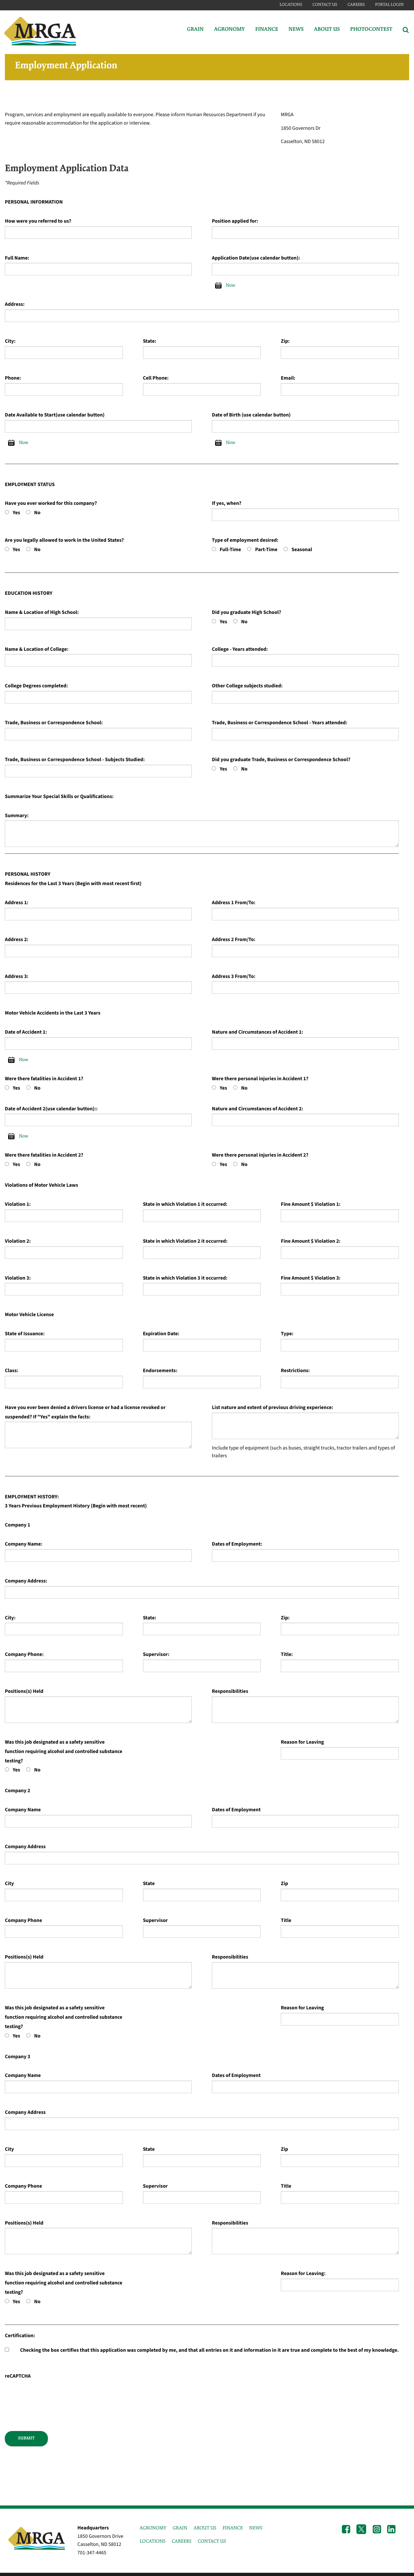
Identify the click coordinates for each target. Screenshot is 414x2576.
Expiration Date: (161, 1334)
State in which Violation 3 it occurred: (185, 1278)
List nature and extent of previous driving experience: (272, 1407)
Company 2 (17, 1790)
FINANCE (233, 2528)
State (149, 1883)
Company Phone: (24, 1654)
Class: (11, 1370)
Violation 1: (18, 1204)
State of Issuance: (25, 1334)
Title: (287, 1654)
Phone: (13, 378)
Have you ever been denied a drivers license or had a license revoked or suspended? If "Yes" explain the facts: (85, 1412)
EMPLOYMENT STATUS (30, 484)
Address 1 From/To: (234, 902)
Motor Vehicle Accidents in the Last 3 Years (52, 1013)
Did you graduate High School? (246, 612)
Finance (266, 29)
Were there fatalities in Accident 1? (44, 1079)
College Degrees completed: (36, 686)
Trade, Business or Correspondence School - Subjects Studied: (75, 759)
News (296, 29)
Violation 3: (18, 1278)
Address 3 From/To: (234, 976)
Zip (284, 1883)
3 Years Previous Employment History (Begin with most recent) (76, 1506)
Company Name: (23, 1544)
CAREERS (181, 2541)
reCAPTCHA (18, 2376)
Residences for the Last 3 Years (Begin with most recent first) (73, 883)
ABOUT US (205, 2528)
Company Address (25, 1846)
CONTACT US (212, 2541)
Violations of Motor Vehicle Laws (41, 1185)
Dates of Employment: (237, 1544)
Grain (195, 29)
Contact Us (324, 4)
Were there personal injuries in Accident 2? (260, 1155)
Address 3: (16, 976)
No (37, 512)
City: (10, 341)
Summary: (16, 815)
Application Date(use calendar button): (256, 258)
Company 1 (17, 1525)
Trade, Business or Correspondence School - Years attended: (279, 723)
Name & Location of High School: (42, 612)
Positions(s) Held (24, 1691)
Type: (287, 1334)
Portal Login (389, 4)
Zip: (285, 341)
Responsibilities (230, 1691)
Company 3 (17, 2056)
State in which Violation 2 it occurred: (185, 1241)
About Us (327, 29)
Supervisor (155, 1920)
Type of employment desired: (245, 540)
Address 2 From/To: (234, 939)
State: (149, 341)
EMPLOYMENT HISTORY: (32, 1497)
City (9, 1883)
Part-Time (266, 549)
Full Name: (17, 258)
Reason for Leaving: (303, 2273)
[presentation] (54, 2393)
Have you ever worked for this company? (51, 503)
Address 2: (16, 939)
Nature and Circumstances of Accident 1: (257, 1032)
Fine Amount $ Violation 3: (310, 1278)
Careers (356, 4)
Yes (16, 512)
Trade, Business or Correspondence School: (54, 723)
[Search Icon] (406, 29)
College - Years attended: (240, 649)
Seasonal (301, 549)
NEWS (255, 2528)
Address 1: (16, 902)
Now (230, 285)
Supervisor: (156, 1654)
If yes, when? (226, 503)
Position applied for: (235, 221)
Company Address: (26, 1581)
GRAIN (180, 2528)
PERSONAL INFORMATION (34, 202)
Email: (288, 378)
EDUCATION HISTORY (28, 593)
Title (286, 1920)
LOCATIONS (153, 2541)
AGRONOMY (153, 2528)
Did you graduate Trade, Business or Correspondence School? (281, 759)
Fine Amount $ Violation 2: (310, 1241)
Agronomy (229, 29)
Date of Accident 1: (26, 1032)
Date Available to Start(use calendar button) (54, 415)
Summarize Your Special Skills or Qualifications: (59, 796)
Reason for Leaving (302, 1742)
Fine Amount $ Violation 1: (310, 1204)
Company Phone (23, 1920)
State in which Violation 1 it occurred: (185, 1204)
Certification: (20, 2335)
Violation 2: (18, 1241)
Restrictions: (295, 1370)
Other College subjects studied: (247, 686)
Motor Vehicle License (29, 1314)
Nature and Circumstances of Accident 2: (257, 1109)
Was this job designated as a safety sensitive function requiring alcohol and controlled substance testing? (63, 1752)
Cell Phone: (156, 378)
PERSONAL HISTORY (27, 874)
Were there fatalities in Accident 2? (44, 1155)
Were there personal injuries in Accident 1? (260, 1079)
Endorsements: (160, 1370)
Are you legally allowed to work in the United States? (64, 540)
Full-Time (230, 549)
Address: (15, 304)
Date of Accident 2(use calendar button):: (51, 1109)
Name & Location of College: (37, 649)
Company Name (23, 1810)
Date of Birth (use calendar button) (251, 415)
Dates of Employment (236, 1810)
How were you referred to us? (38, 221)
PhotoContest (371, 29)
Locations (290, 4)
